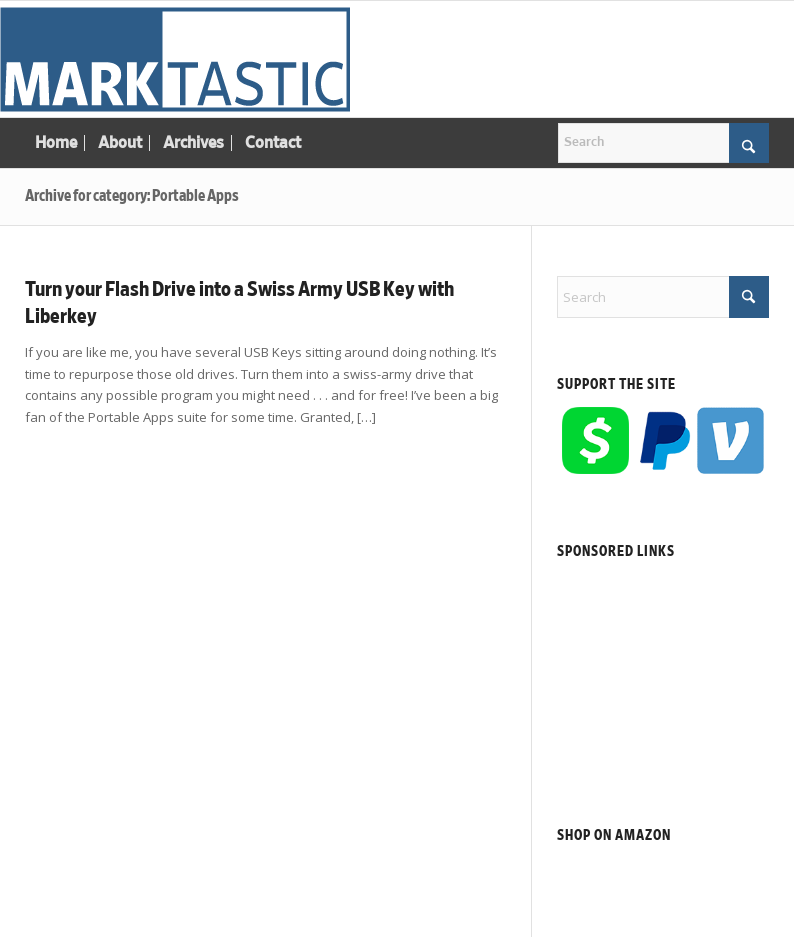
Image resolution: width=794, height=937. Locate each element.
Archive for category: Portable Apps (132, 196)
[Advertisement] (663, 669)
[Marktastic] (175, 59)
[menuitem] (56, 143)
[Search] (663, 143)
